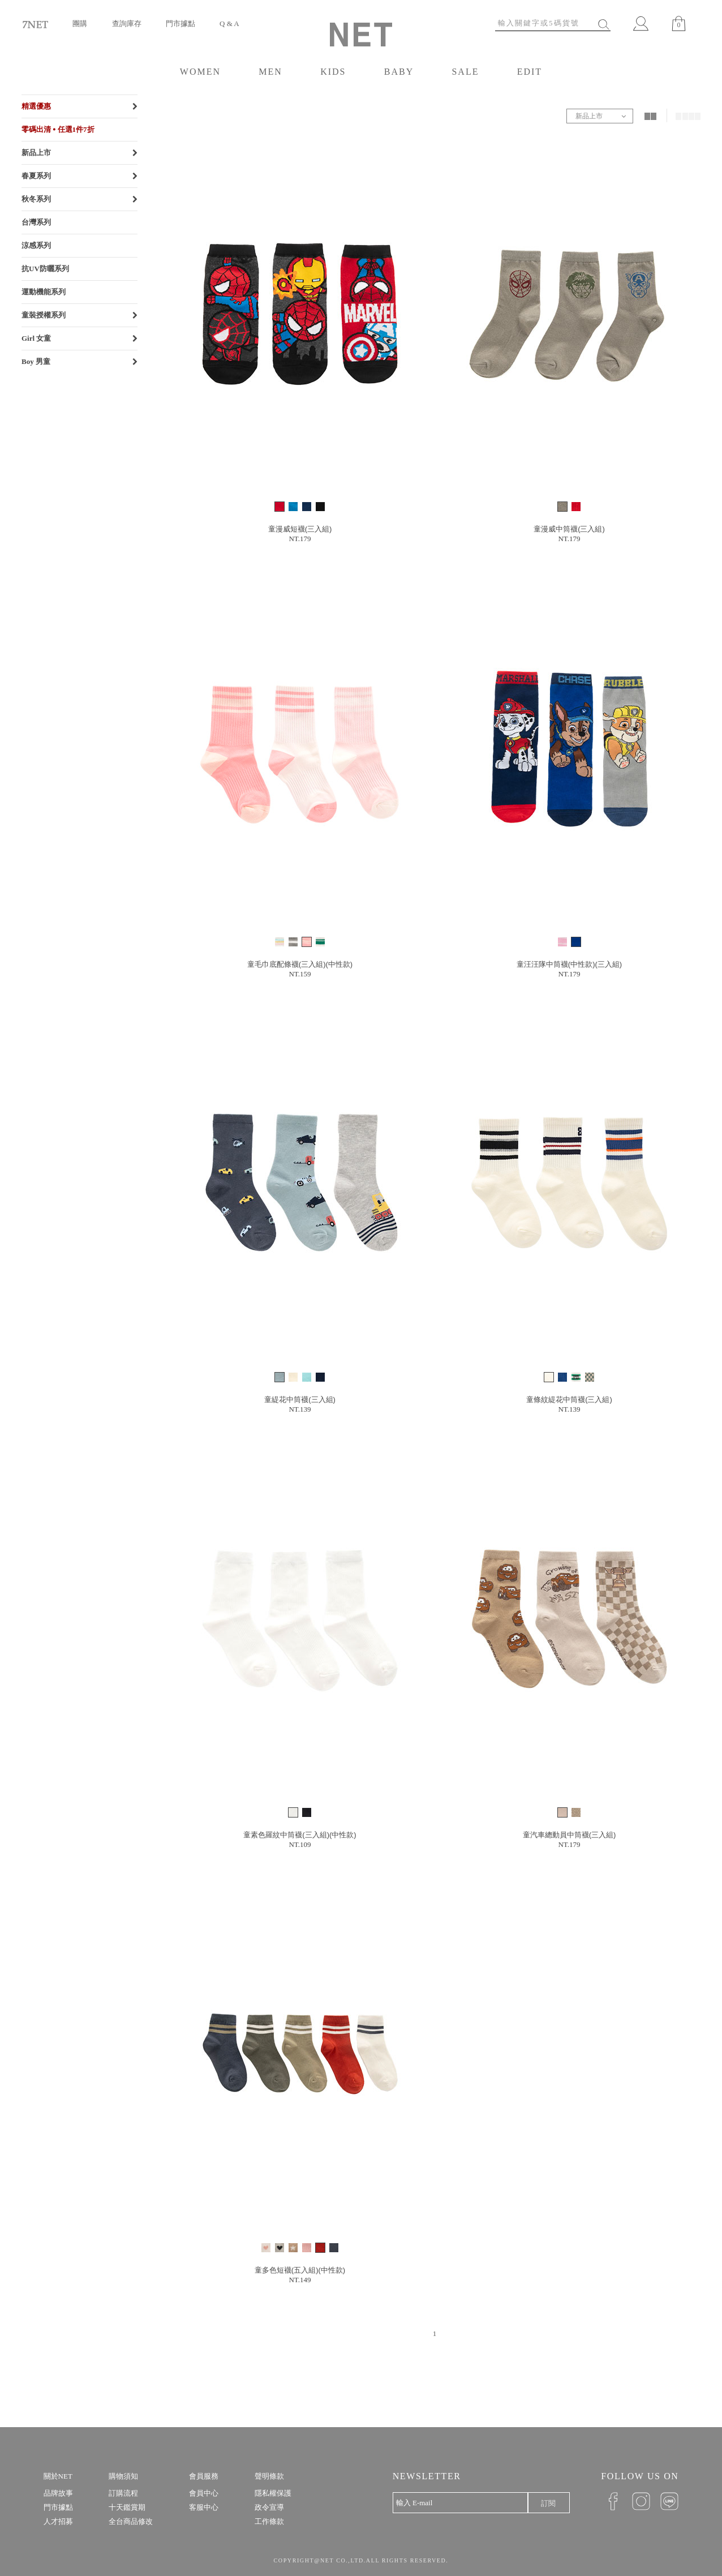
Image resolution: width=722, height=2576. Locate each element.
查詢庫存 (126, 23)
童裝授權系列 (44, 315)
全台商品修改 (131, 2521)
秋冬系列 (36, 199)
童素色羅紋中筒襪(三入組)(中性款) (299, 1835)
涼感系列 (36, 245)
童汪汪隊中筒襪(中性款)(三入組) (569, 964)
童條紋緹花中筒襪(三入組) (569, 1399)
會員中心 (203, 2493)
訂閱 (548, 2503)
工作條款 (269, 2521)
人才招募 (58, 2521)
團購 (79, 23)
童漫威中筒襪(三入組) (569, 529)
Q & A (229, 23)
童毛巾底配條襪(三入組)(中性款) (300, 964)
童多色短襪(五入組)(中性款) (300, 2270)
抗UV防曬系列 (45, 268)
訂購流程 (123, 2493)
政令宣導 (269, 2507)
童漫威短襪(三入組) (300, 529)
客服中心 (203, 2507)
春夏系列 (36, 176)
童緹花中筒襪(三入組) (300, 1399)
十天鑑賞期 (127, 2507)
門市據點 (180, 23)
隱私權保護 (273, 2493)
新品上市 (36, 152)
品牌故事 (58, 2493)
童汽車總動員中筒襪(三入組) (569, 1835)
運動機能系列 (44, 292)
